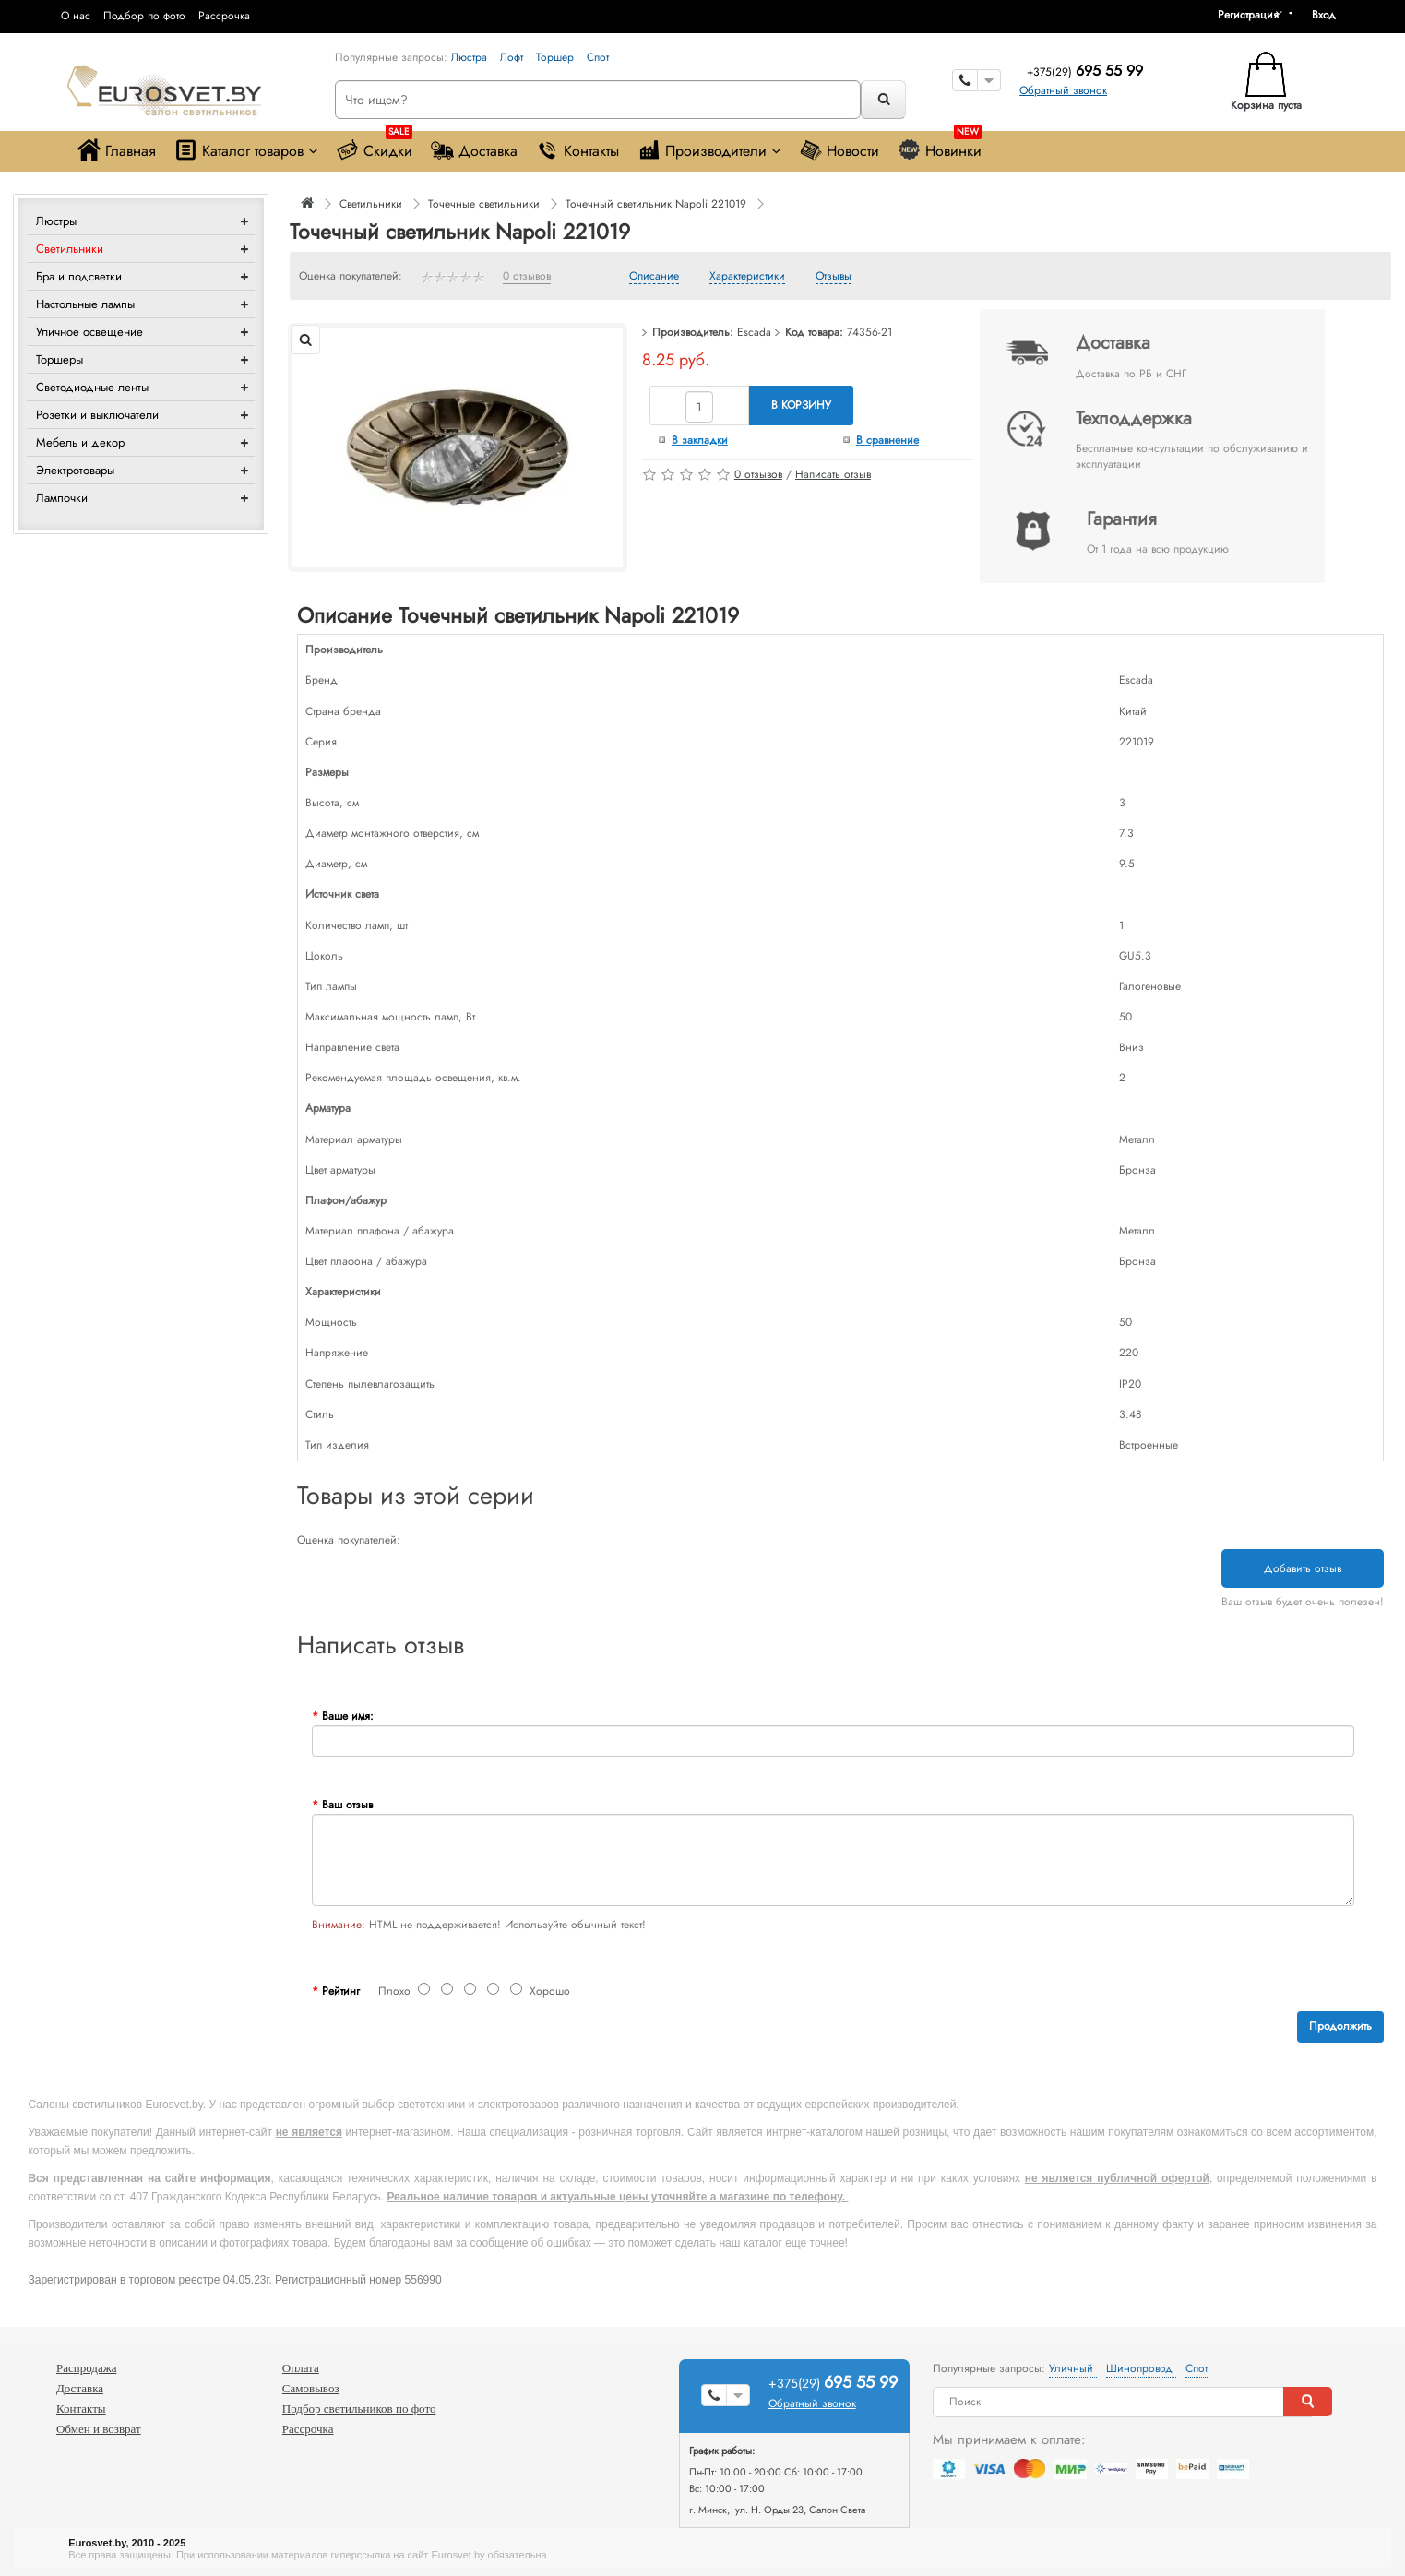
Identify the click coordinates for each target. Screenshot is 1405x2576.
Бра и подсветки (79, 276)
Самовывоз (310, 2388)
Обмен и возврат (98, 2429)
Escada (754, 332)
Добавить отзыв (1302, 1568)
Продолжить (1340, 2026)
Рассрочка (224, 15)
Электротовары (75, 470)
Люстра (471, 57)
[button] (1330, 14)
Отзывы (833, 276)
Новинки (940, 146)
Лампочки (62, 498)
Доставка (474, 149)
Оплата (300, 2368)
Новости (839, 149)
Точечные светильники (484, 204)
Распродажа (86, 2368)
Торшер (556, 57)
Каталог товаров (245, 149)
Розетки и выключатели (97, 414)
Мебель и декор (80, 442)
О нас (75, 15)
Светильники (69, 248)
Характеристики (747, 276)
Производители (708, 149)
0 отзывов (527, 276)
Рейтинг (341, 1991)
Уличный (1073, 2368)
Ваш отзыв (347, 1804)
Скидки (374, 146)
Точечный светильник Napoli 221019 (656, 204)
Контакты (577, 149)
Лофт (513, 57)
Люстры (56, 221)
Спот (598, 57)
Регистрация (1248, 14)
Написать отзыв (833, 474)
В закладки (700, 440)
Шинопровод (1141, 2368)
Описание (654, 276)
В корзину (801, 405)
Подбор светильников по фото (359, 2408)
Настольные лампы (85, 304)
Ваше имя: (348, 1716)
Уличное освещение (89, 331)
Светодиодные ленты (92, 387)
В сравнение (887, 440)
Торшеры (59, 359)
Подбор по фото (144, 15)
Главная (116, 149)
